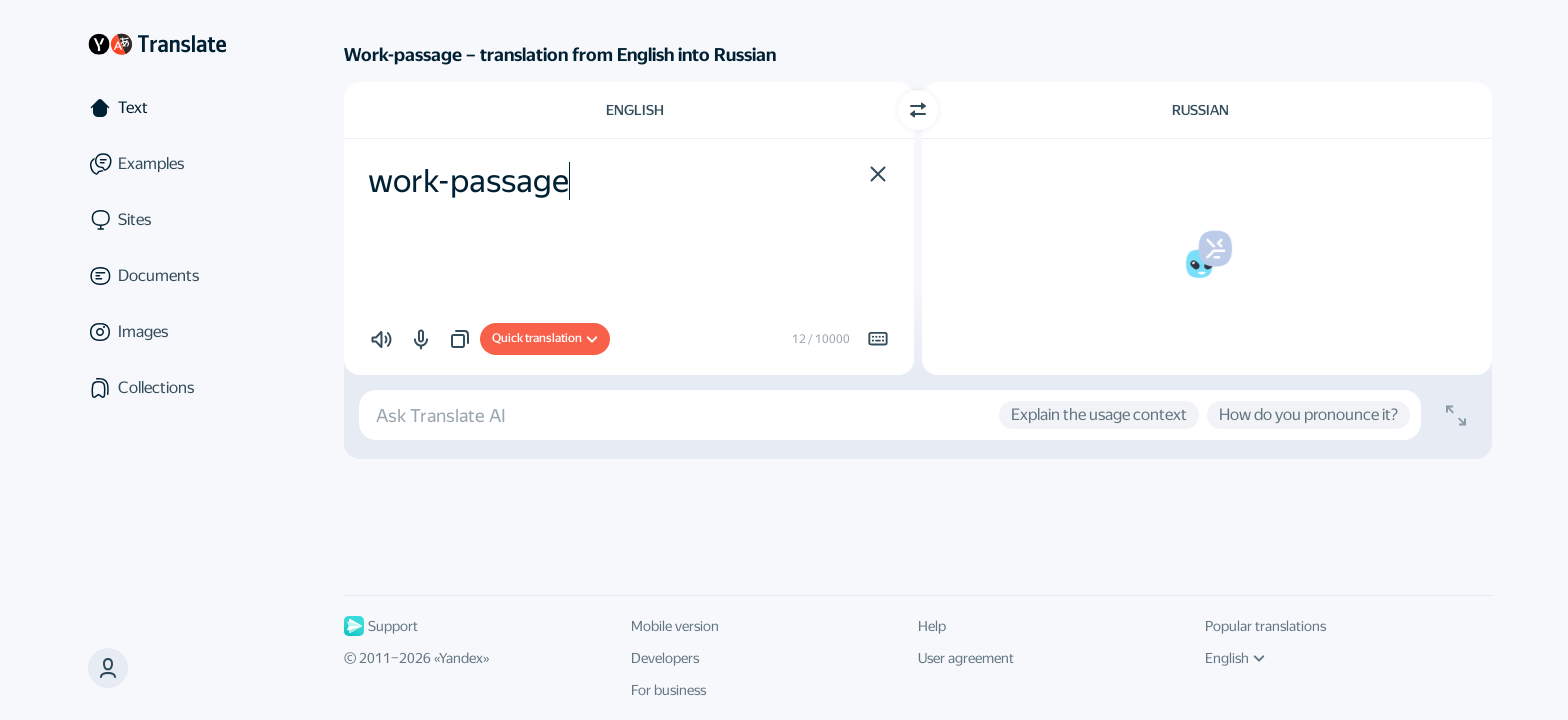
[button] (108, 668)
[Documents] (172, 276)
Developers (665, 658)
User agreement (966, 658)
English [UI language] (1235, 658)
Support (381, 626)
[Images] (172, 332)
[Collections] (172, 388)
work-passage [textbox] (468, 181)
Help (932, 626)
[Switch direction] (918, 110)
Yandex (461, 658)
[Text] (172, 108)
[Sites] (172, 220)
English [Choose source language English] (635, 110)
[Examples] (172, 164)
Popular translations (1265, 626)
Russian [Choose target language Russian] (1200, 110)
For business (668, 690)
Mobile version (675, 626)
